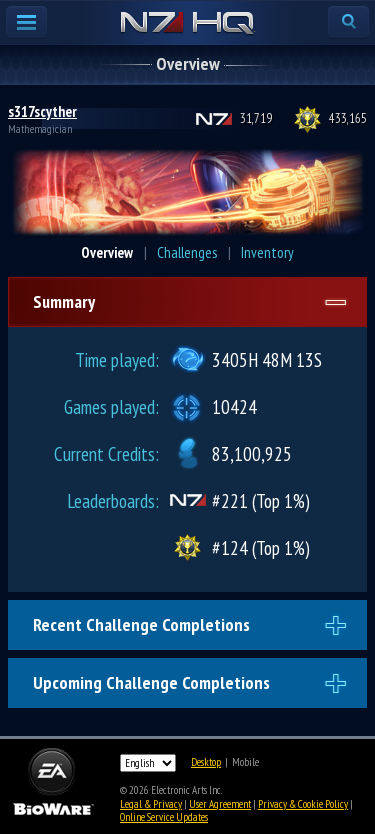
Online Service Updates (164, 817)
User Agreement (220, 804)
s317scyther (42, 111)
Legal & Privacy (151, 804)
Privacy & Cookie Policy (303, 804)
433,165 (348, 118)
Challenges (187, 252)
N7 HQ (187, 24)
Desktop (206, 762)
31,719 (256, 118)
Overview (107, 252)
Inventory (267, 252)
